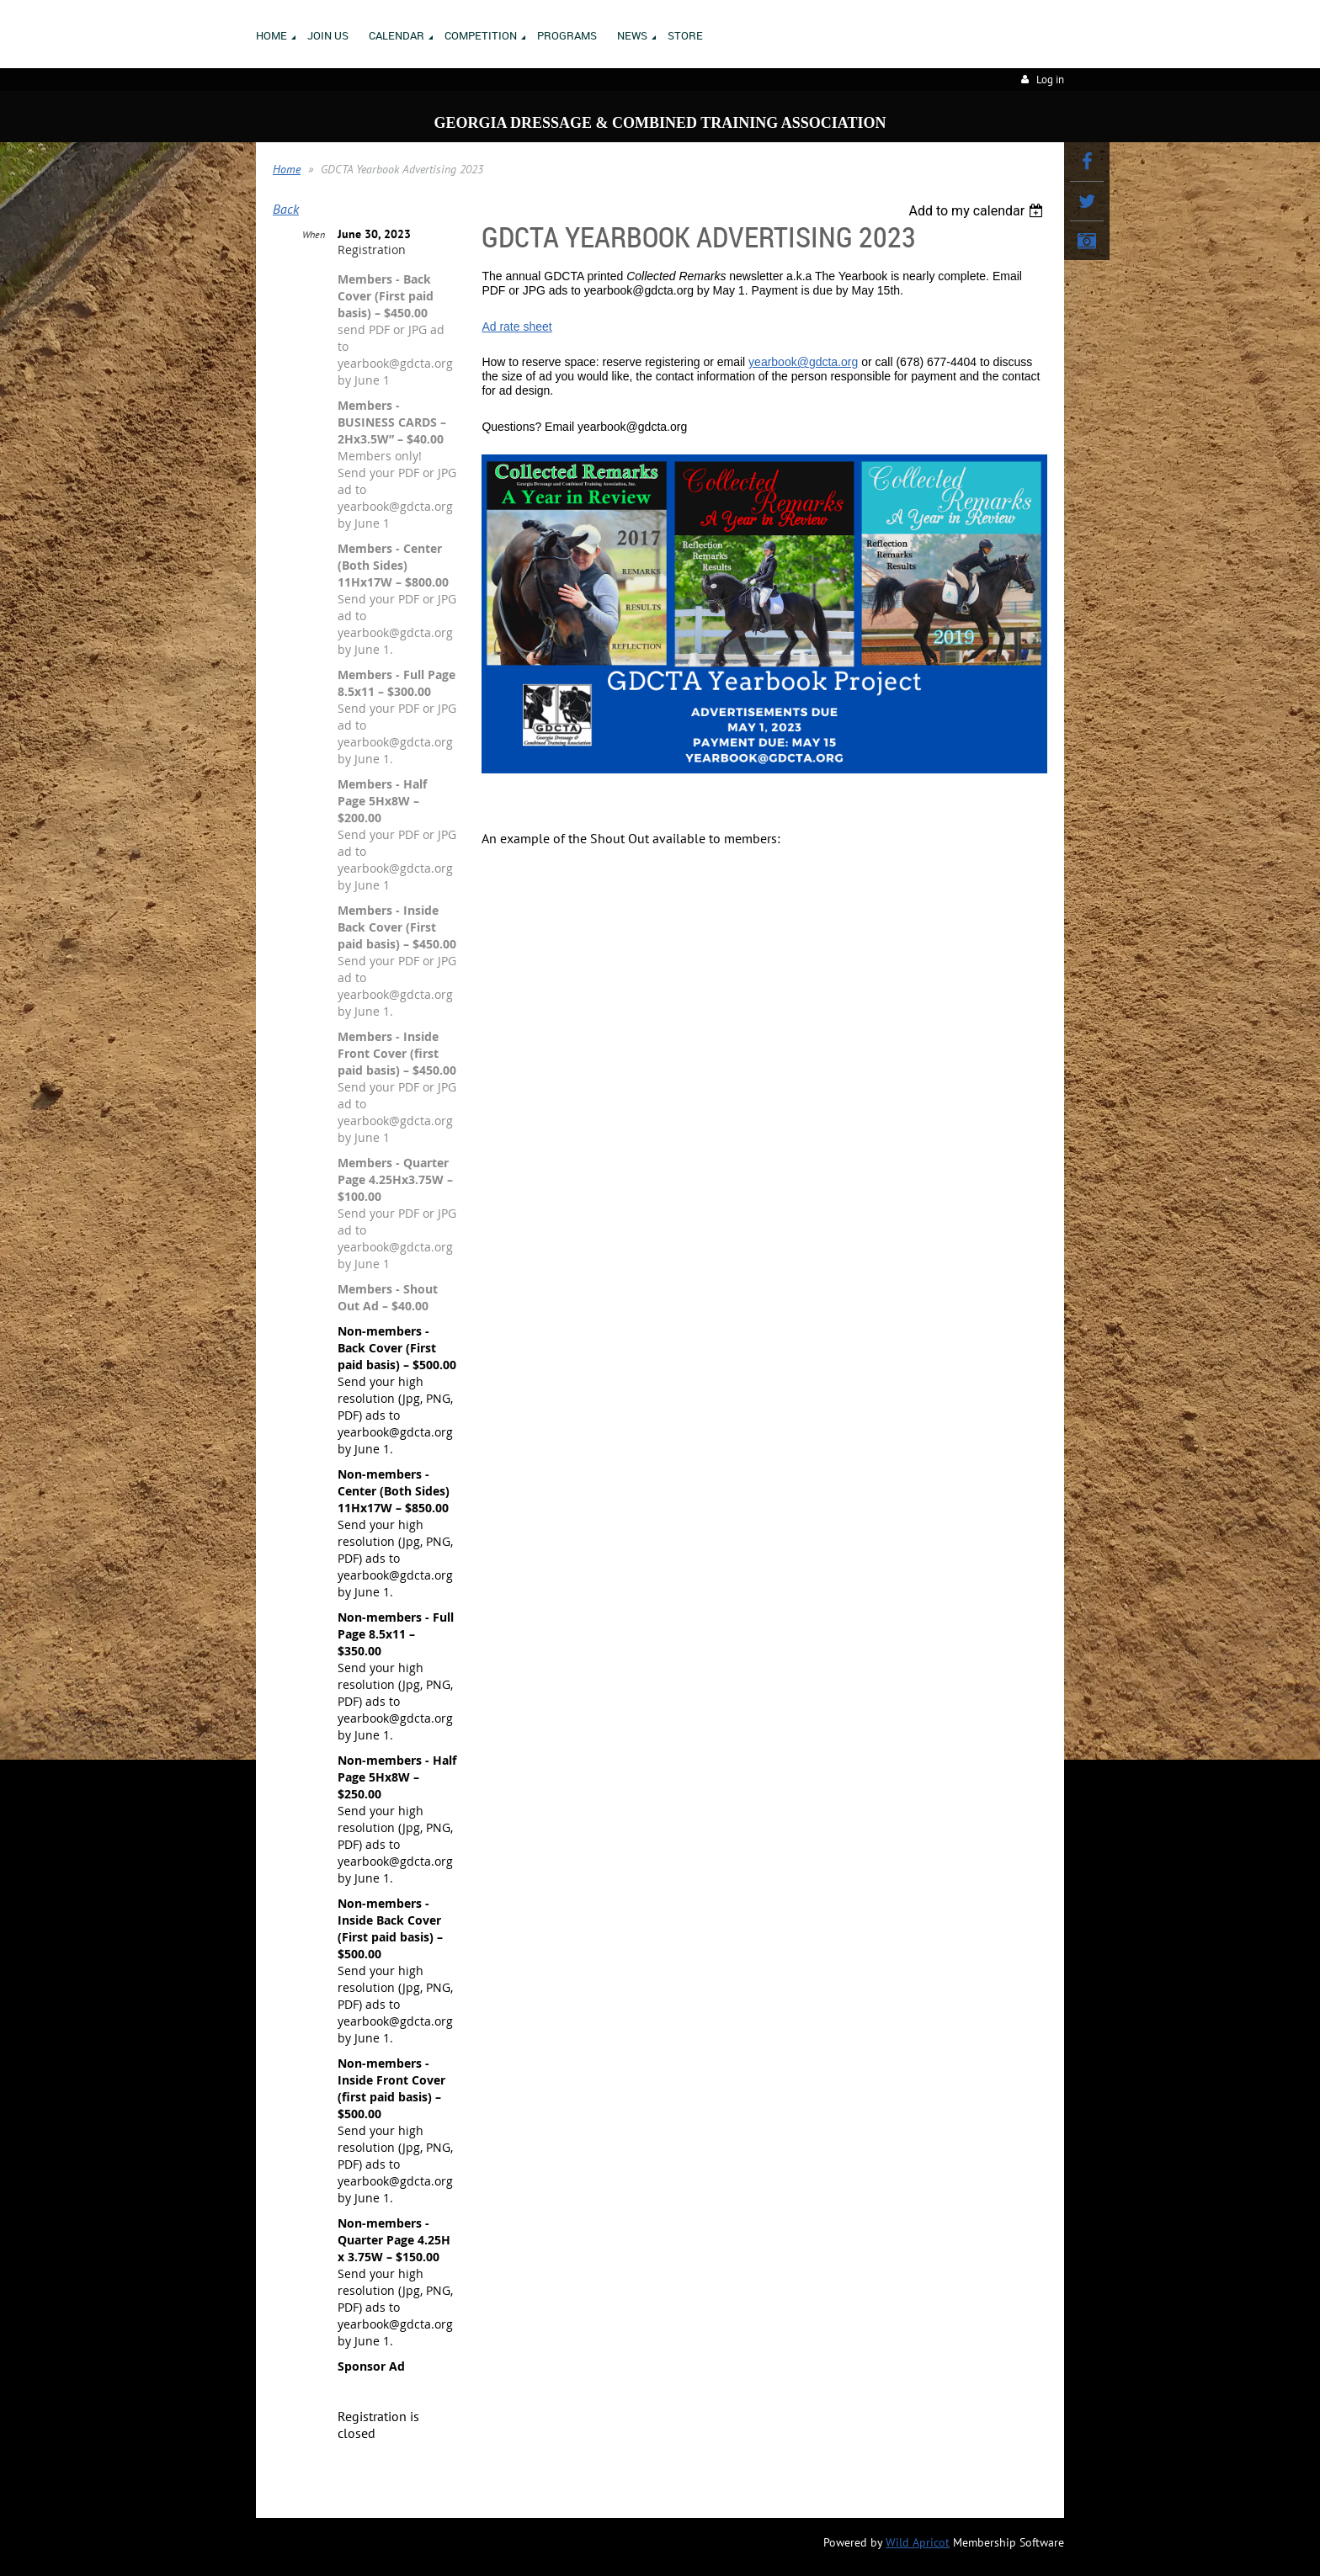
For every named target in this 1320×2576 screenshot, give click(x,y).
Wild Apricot (918, 2542)
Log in (1050, 79)
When (313, 234)
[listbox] (977, 210)
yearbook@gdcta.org (803, 362)
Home (287, 169)
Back (286, 208)
